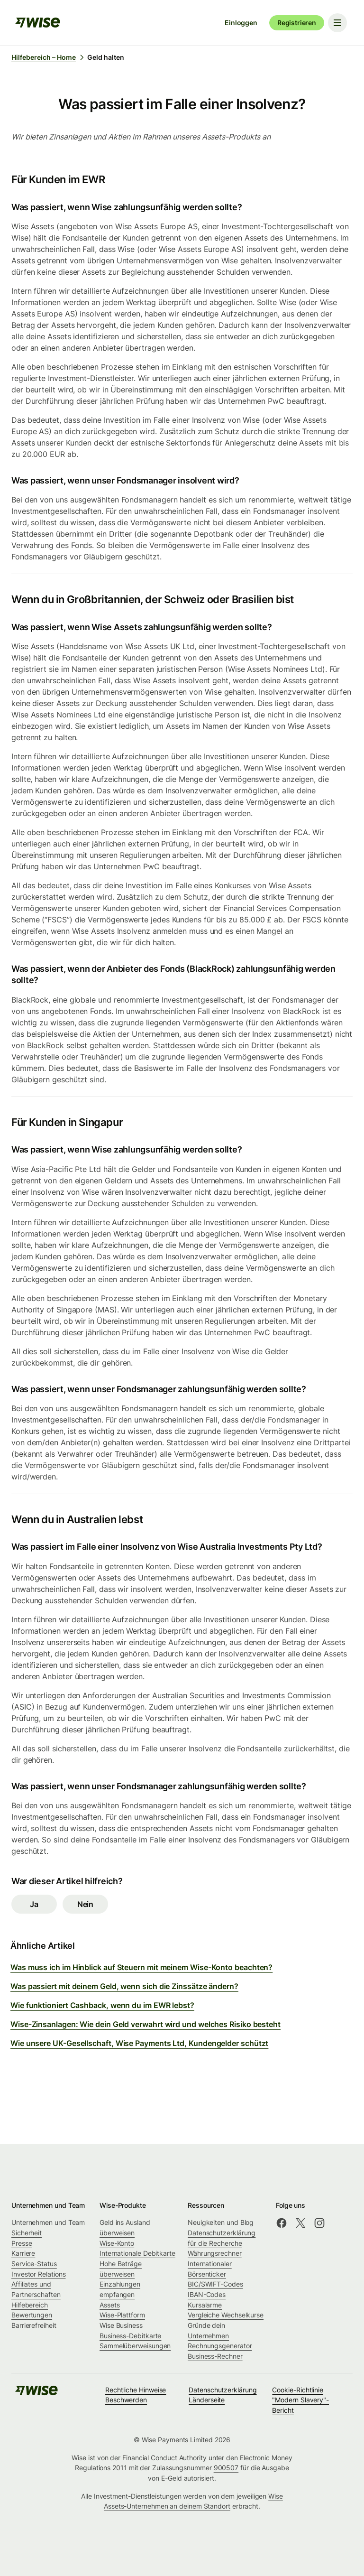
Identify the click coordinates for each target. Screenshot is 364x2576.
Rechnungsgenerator (220, 2346)
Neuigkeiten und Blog (221, 2222)
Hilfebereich (29, 2305)
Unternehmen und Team (48, 2222)
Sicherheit (26, 2233)
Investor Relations (38, 2274)
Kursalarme (205, 2305)
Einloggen (241, 23)
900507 (226, 2468)
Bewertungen (31, 2315)
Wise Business (121, 2325)
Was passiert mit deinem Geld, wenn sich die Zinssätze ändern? (124, 1986)
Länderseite (207, 2400)
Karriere (23, 2253)
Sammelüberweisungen (135, 2346)
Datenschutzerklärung (222, 2390)
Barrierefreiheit (33, 2325)
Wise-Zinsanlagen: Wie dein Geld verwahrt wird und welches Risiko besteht (145, 2024)
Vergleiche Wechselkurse (226, 2315)
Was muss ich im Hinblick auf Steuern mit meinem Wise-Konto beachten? (141, 1967)
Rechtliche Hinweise (135, 2390)
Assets (110, 2305)
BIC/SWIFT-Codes (215, 2284)
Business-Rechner (215, 2356)
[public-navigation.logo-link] (36, 2394)
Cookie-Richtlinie (297, 2390)
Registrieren (296, 23)
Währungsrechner (215, 2253)
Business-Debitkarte (130, 2336)
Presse (21, 2243)
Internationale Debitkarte (137, 2253)
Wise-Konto (117, 2243)
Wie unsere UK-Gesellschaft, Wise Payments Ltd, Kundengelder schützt (139, 2043)
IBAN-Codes (207, 2294)
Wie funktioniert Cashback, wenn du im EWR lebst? (102, 2005)
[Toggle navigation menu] (337, 22)
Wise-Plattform (122, 2315)
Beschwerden (126, 2400)
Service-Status (34, 2264)
